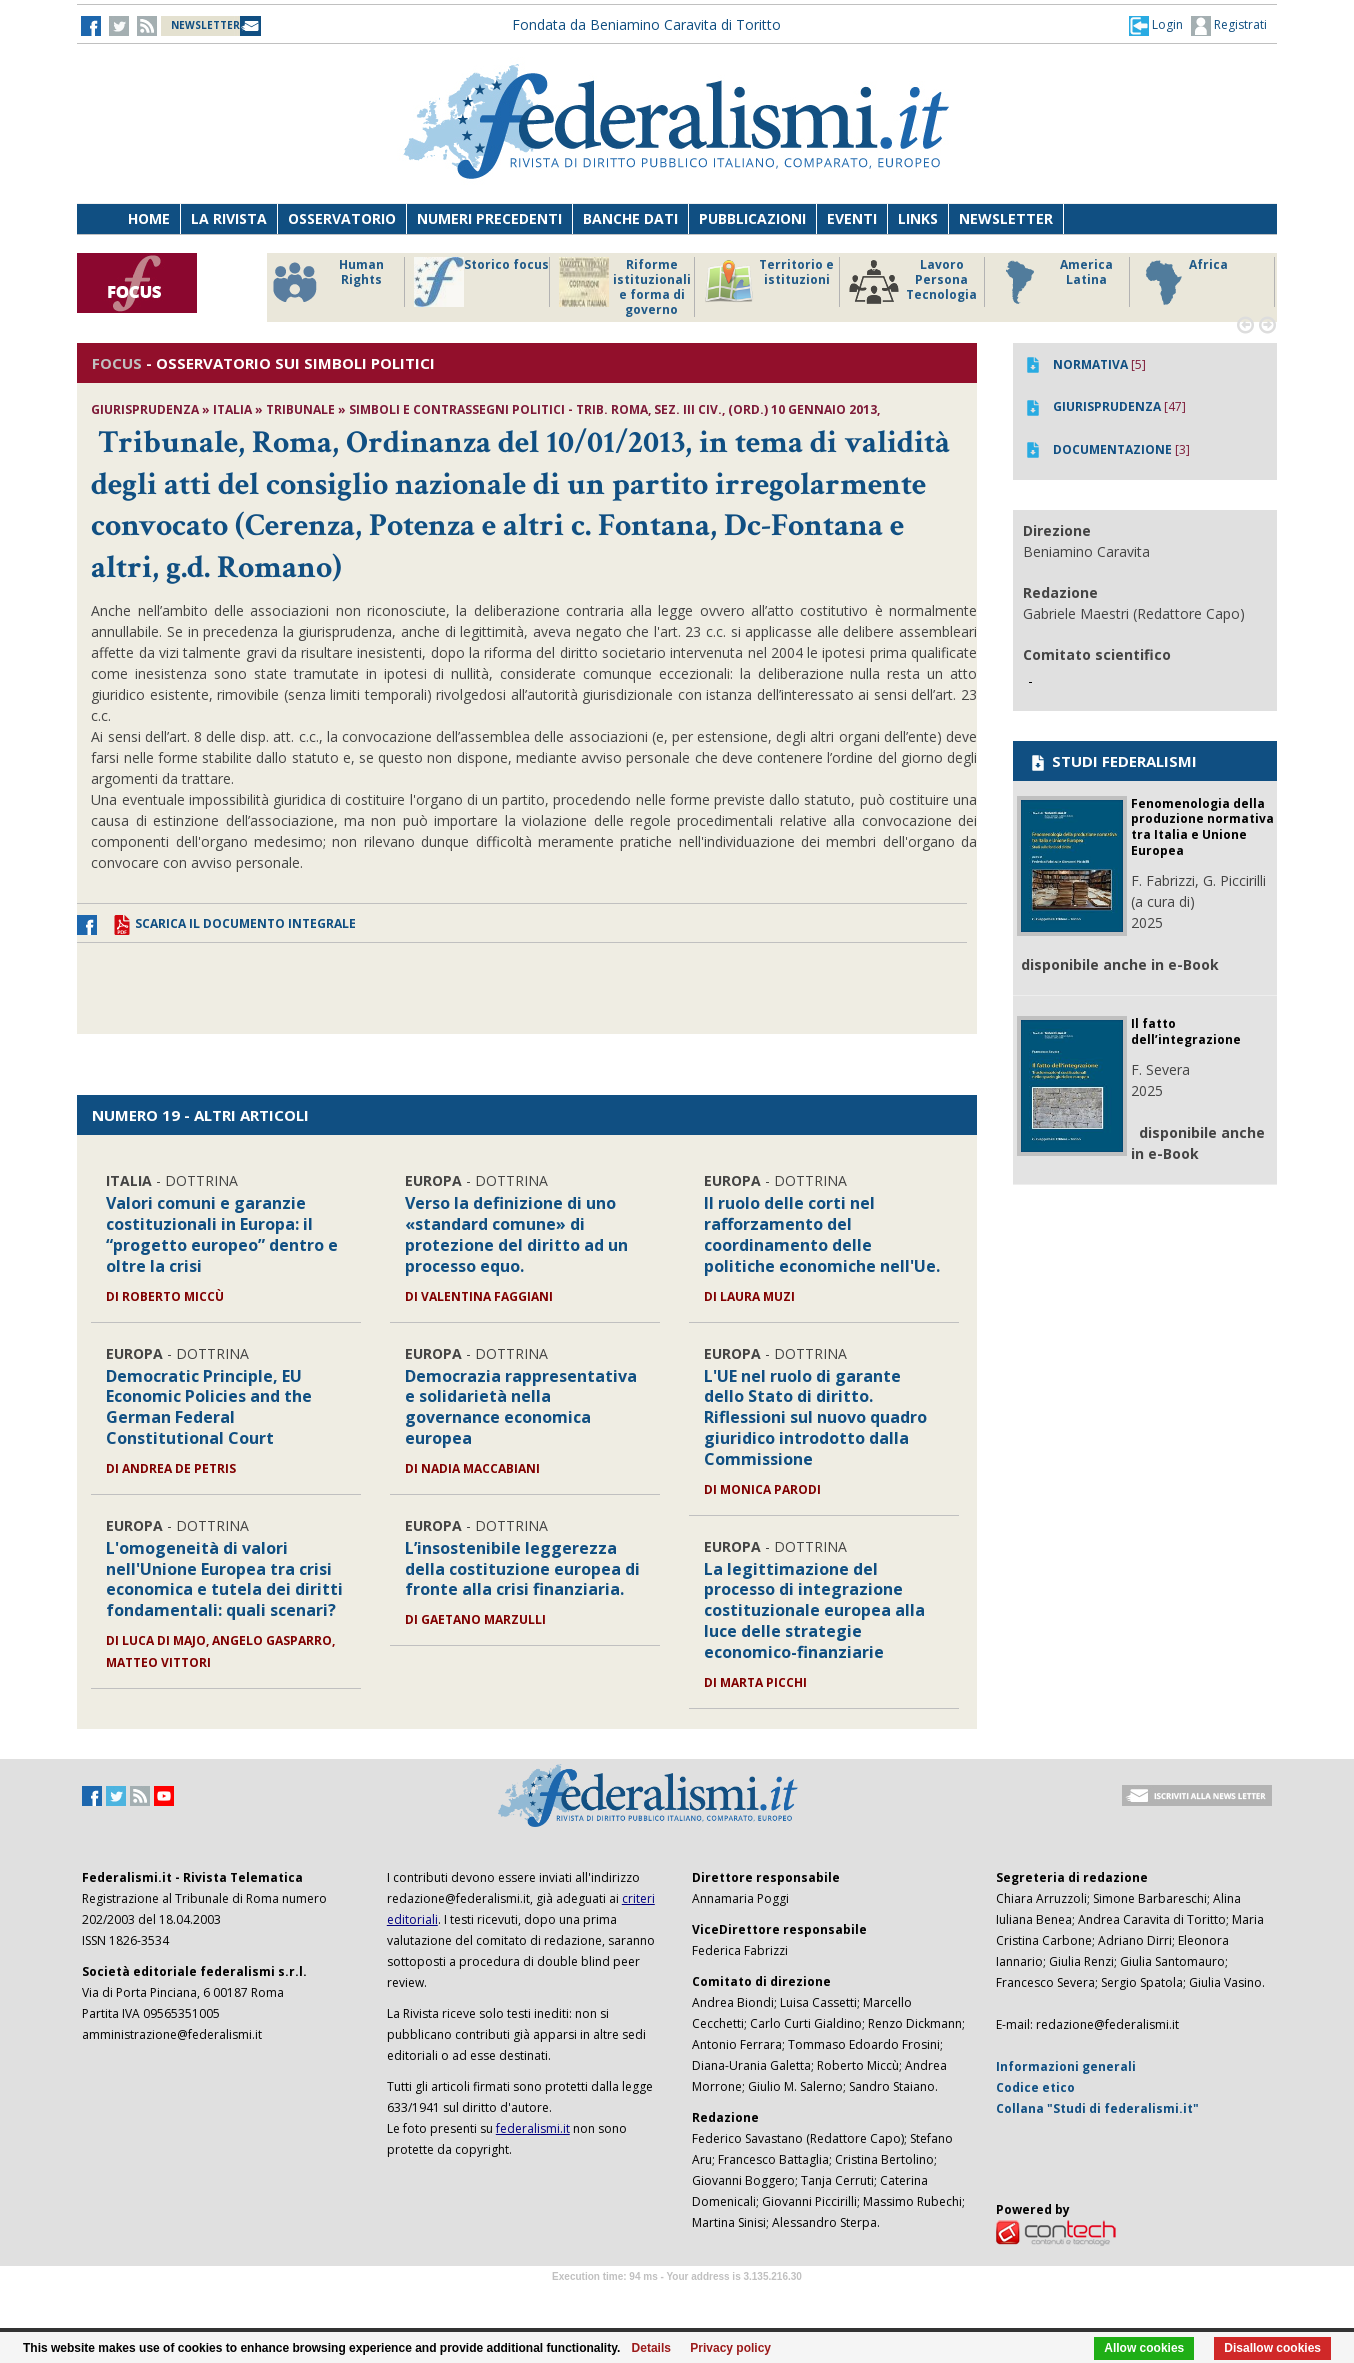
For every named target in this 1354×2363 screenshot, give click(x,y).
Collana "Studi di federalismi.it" (1097, 2108)
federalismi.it (533, 2128)
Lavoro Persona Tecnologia (913, 282)
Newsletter (1006, 218)
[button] (1156, 25)
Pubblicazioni (752, 218)
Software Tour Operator (677, 2299)
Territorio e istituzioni (769, 282)
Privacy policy (730, 2348)
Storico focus (481, 282)
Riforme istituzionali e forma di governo (625, 287)
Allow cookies (1144, 2348)
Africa (1183, 282)
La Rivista (229, 218)
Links (918, 218)
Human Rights (326, 282)
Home (149, 218)
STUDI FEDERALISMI (1112, 761)
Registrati (1229, 26)
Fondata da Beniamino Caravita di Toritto (646, 24)
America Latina (1053, 282)
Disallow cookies (1272, 2348)
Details (651, 2348)
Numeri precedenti (489, 218)
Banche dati (630, 218)
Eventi (852, 218)
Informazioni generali (1066, 2066)
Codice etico (1035, 2087)
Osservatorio (342, 218)
